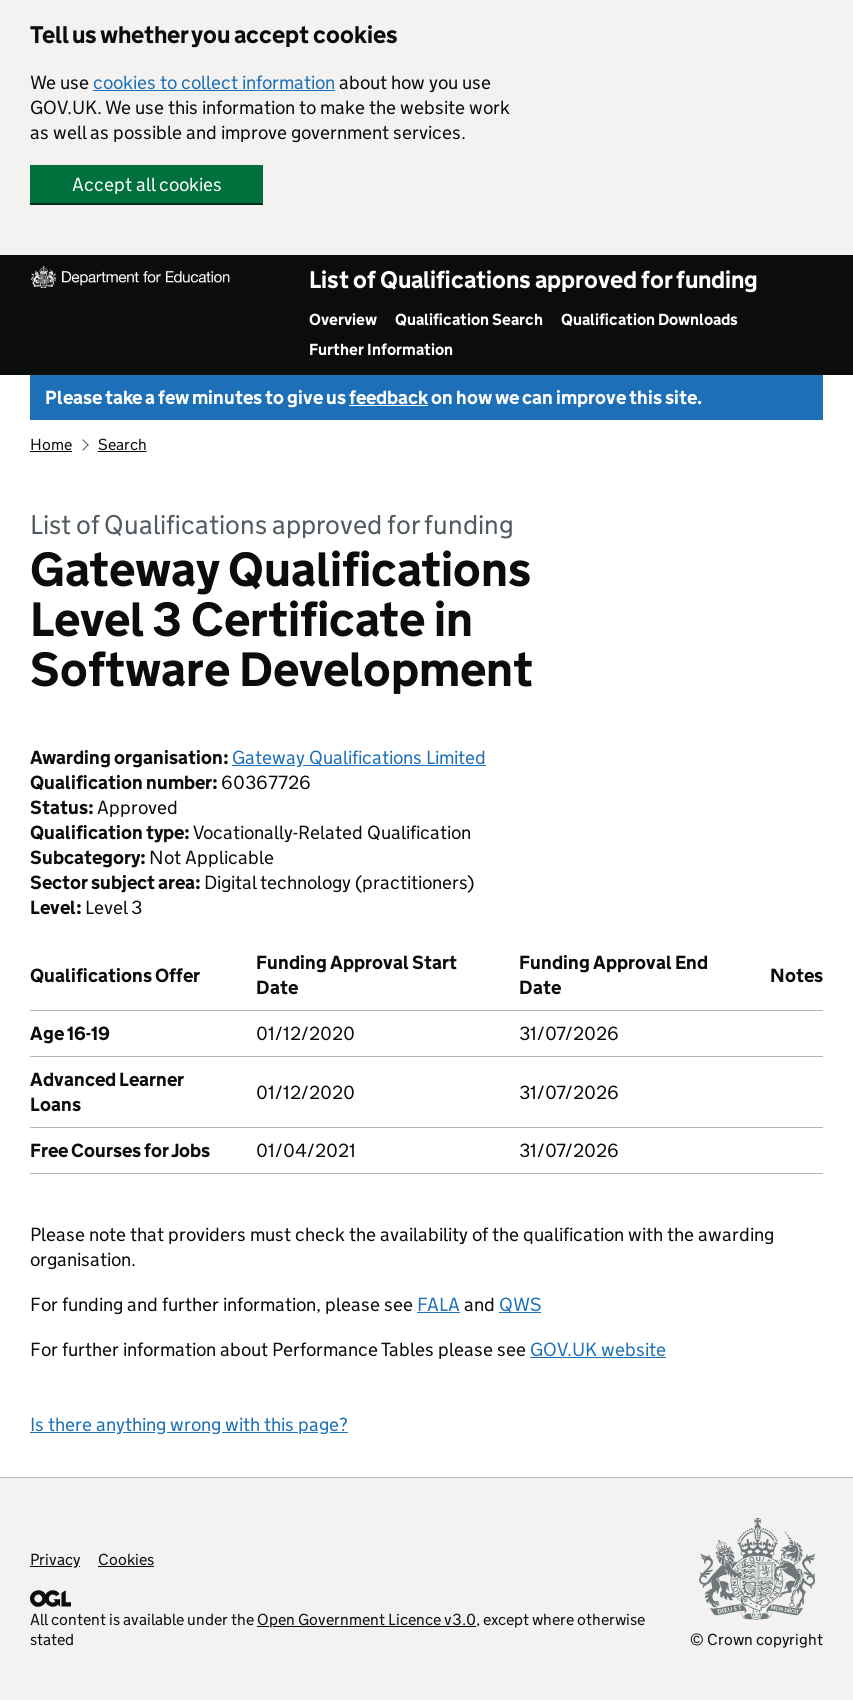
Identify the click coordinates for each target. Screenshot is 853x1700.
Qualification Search (469, 319)
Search (122, 444)
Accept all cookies (147, 184)
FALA (438, 1304)
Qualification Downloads (649, 319)
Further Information (381, 349)
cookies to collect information (214, 82)
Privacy (55, 1559)
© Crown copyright (756, 1639)
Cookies (126, 1559)
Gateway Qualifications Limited (359, 757)
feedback (388, 397)
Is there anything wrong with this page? (189, 1424)
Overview (343, 319)
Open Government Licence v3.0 (366, 1619)
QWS (520, 1304)
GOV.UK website (598, 1349)
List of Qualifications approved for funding (533, 279)
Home (51, 444)
